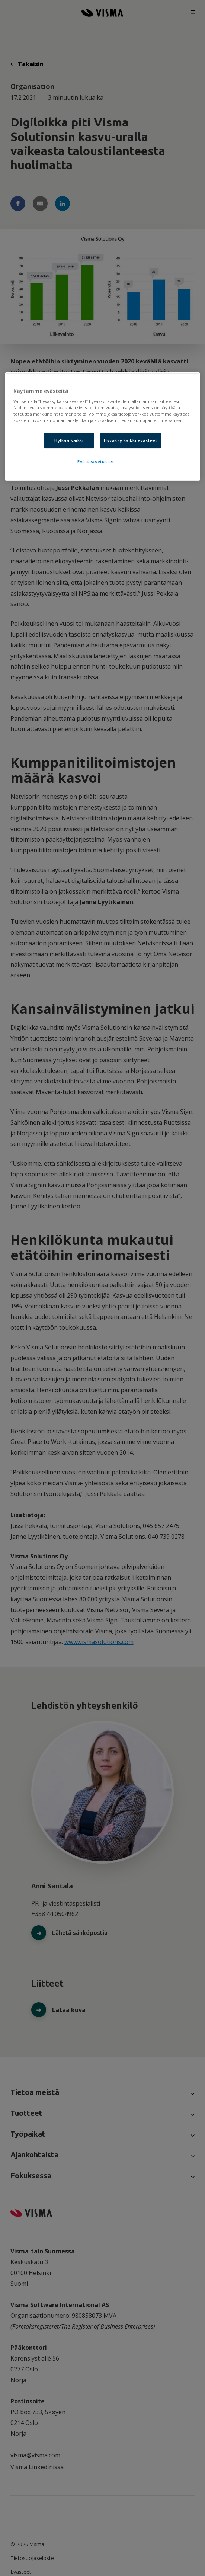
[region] (102, 426)
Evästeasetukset (95, 461)
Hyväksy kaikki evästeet (130, 440)
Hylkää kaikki (68, 440)
